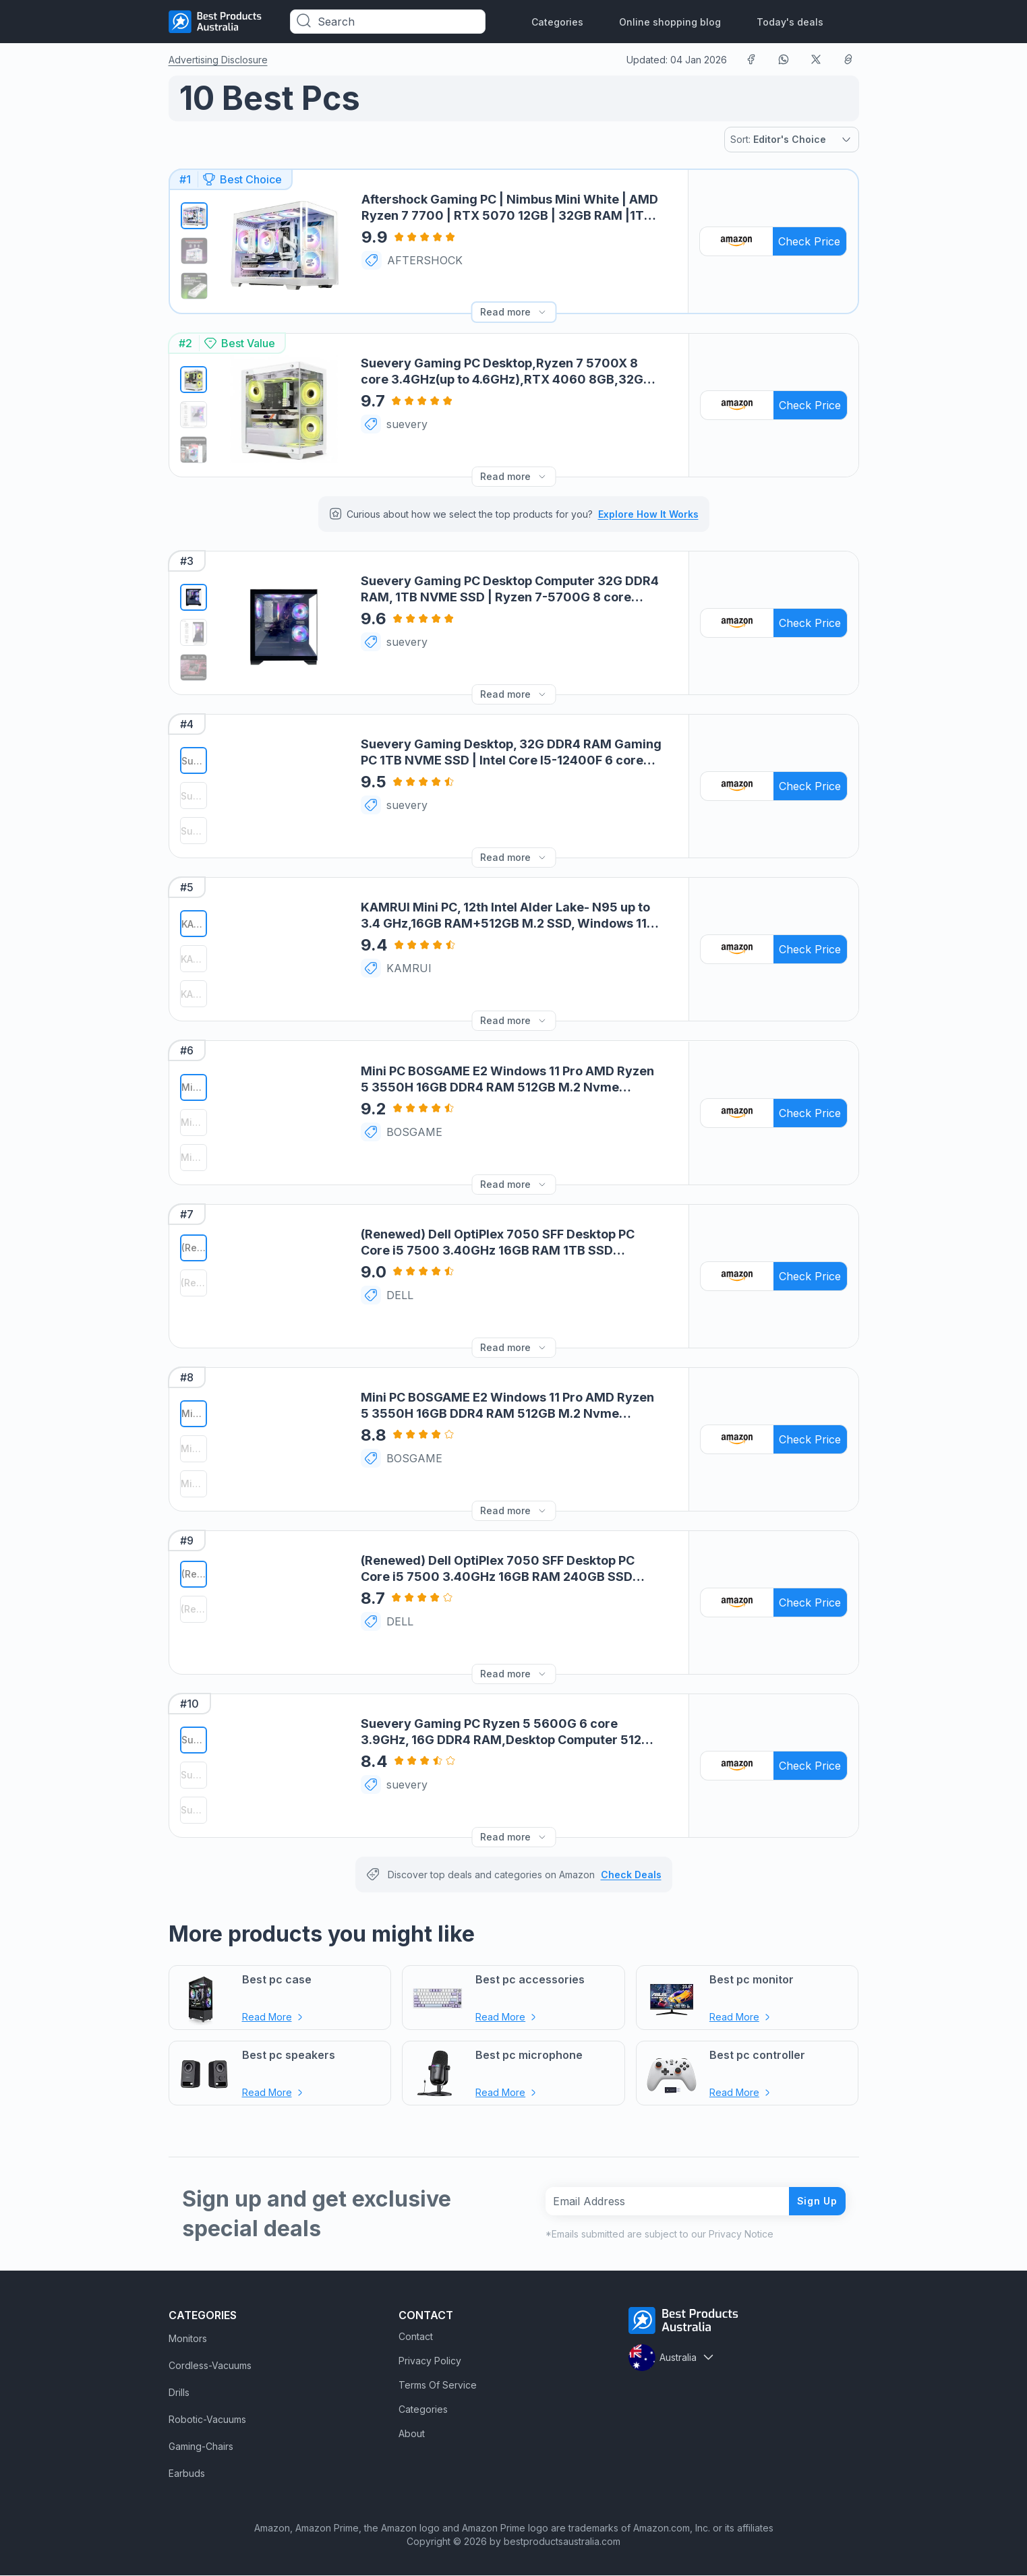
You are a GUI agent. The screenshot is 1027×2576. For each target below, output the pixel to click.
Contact (416, 2337)
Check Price (809, 241)
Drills (179, 2393)
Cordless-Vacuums (210, 2366)
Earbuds (187, 2474)
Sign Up (812, 2201)
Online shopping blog (670, 22)
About (412, 2434)
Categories (557, 22)
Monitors (188, 2339)
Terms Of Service (438, 2385)
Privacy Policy (430, 2361)
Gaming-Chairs (201, 2447)
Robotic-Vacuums (207, 2420)
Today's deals (790, 22)
